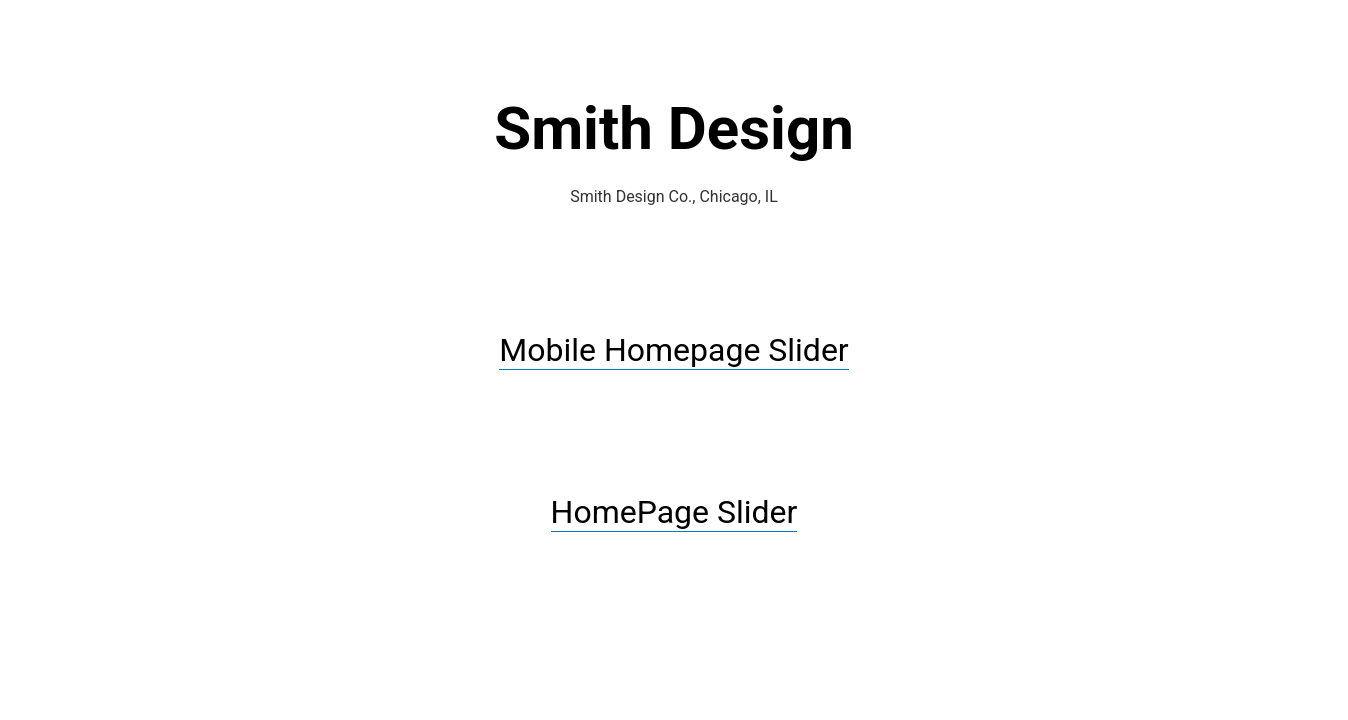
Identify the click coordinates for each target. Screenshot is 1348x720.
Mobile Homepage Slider (673, 350)
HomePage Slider (674, 512)
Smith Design (674, 128)
